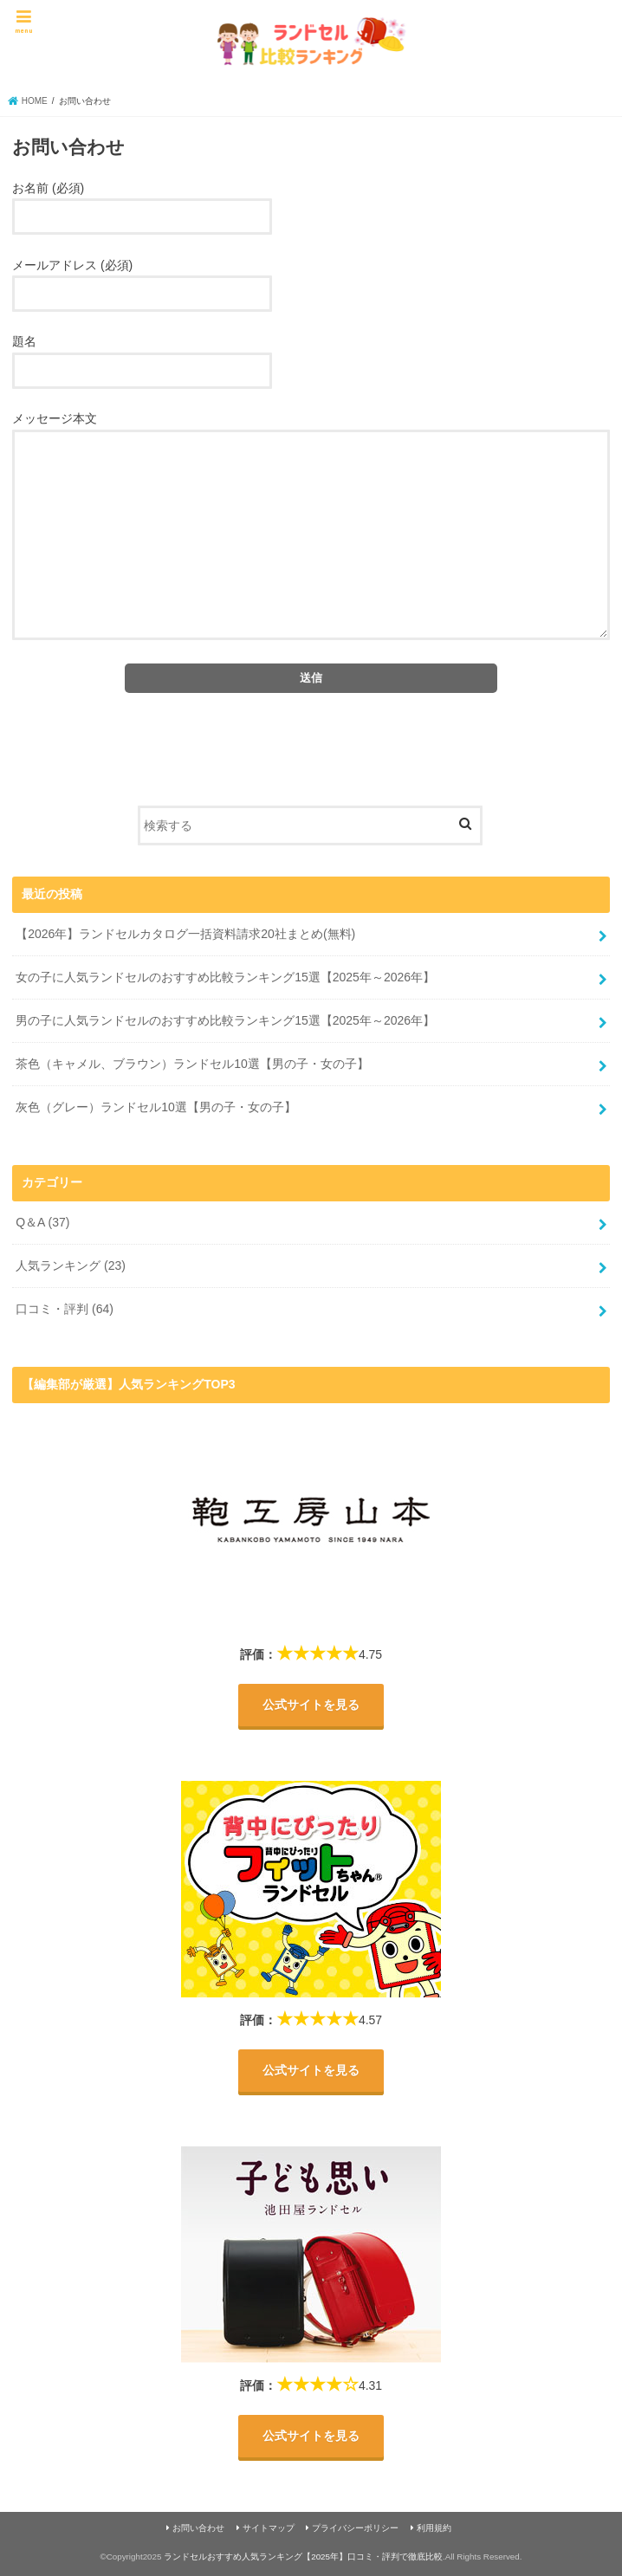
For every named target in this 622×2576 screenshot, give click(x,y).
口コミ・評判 (64, 1309)
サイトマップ (269, 2529)
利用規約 (434, 2529)
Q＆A (42, 1222)
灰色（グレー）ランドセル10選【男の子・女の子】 (156, 1107)
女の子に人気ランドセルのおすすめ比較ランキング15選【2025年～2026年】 (225, 977)
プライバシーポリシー (355, 2529)
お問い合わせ (198, 2529)
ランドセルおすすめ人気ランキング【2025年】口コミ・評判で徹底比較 (303, 2556)
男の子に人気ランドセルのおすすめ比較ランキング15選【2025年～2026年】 (225, 1020)
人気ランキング (71, 1265)
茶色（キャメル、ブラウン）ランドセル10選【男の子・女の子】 (192, 1064)
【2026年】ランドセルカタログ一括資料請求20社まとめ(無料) (185, 934)
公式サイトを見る (311, 1705)
